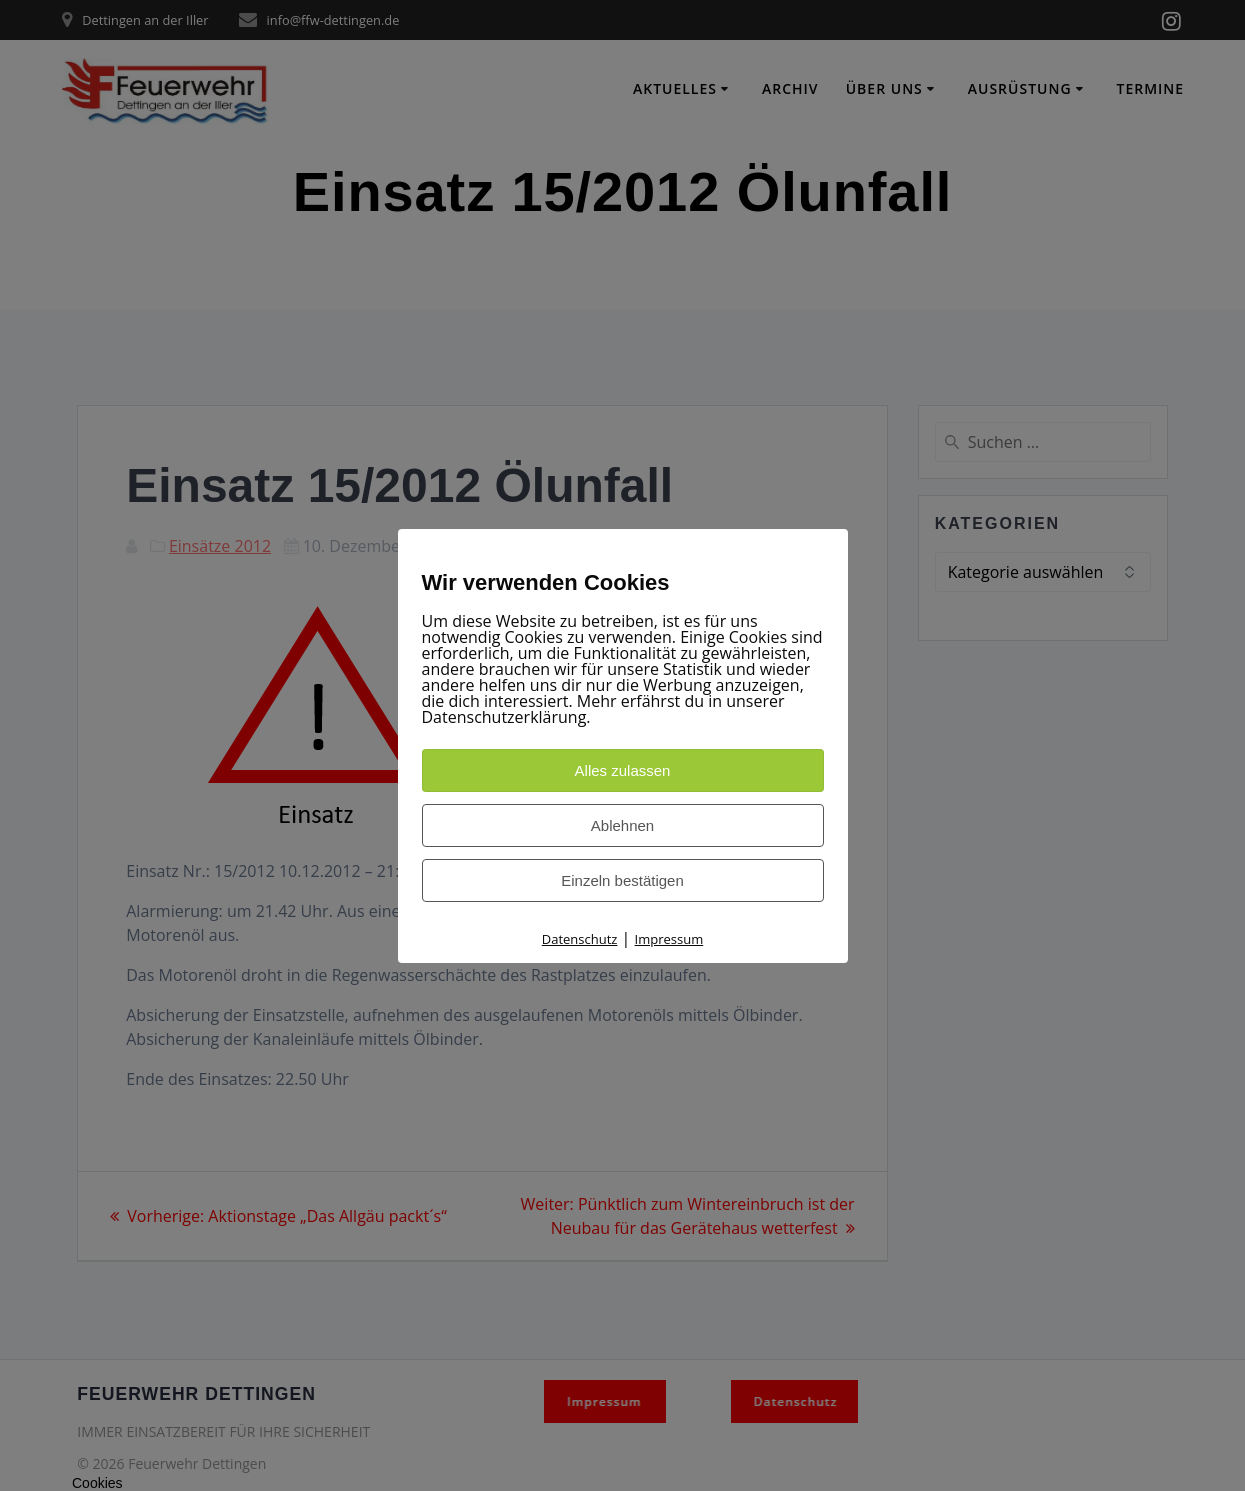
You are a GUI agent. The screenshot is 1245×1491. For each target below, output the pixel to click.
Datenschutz (580, 939)
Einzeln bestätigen (622, 880)
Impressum (669, 939)
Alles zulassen (623, 770)
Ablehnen (622, 825)
